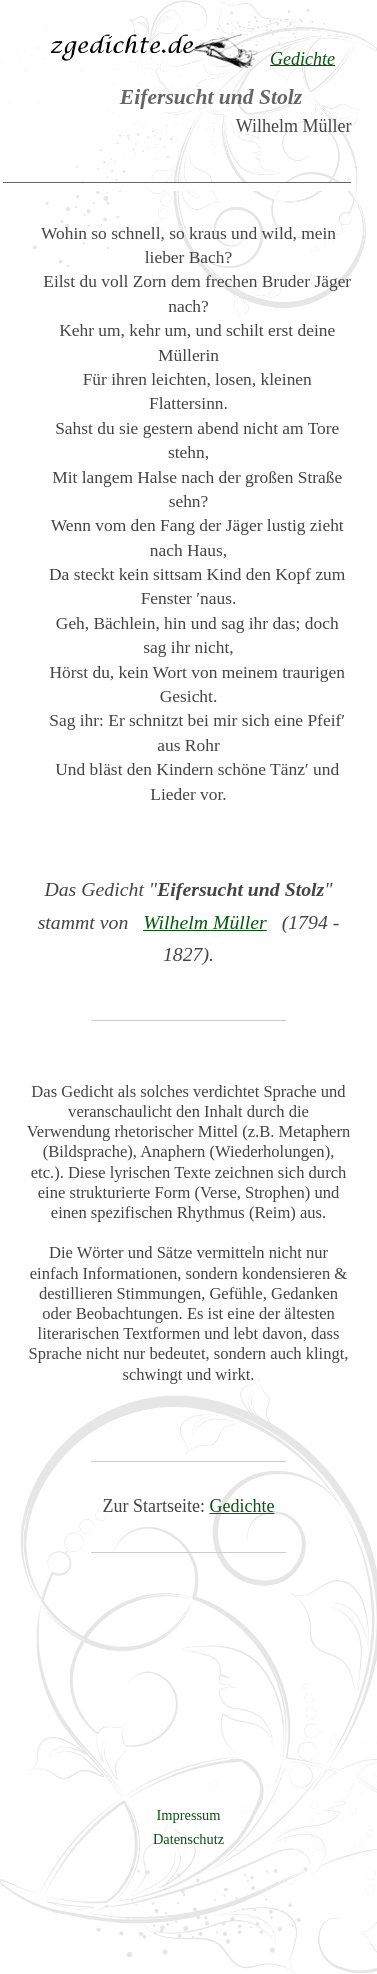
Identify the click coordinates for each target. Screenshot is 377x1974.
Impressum (189, 1815)
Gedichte (242, 1506)
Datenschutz (188, 1839)
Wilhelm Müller (205, 922)
